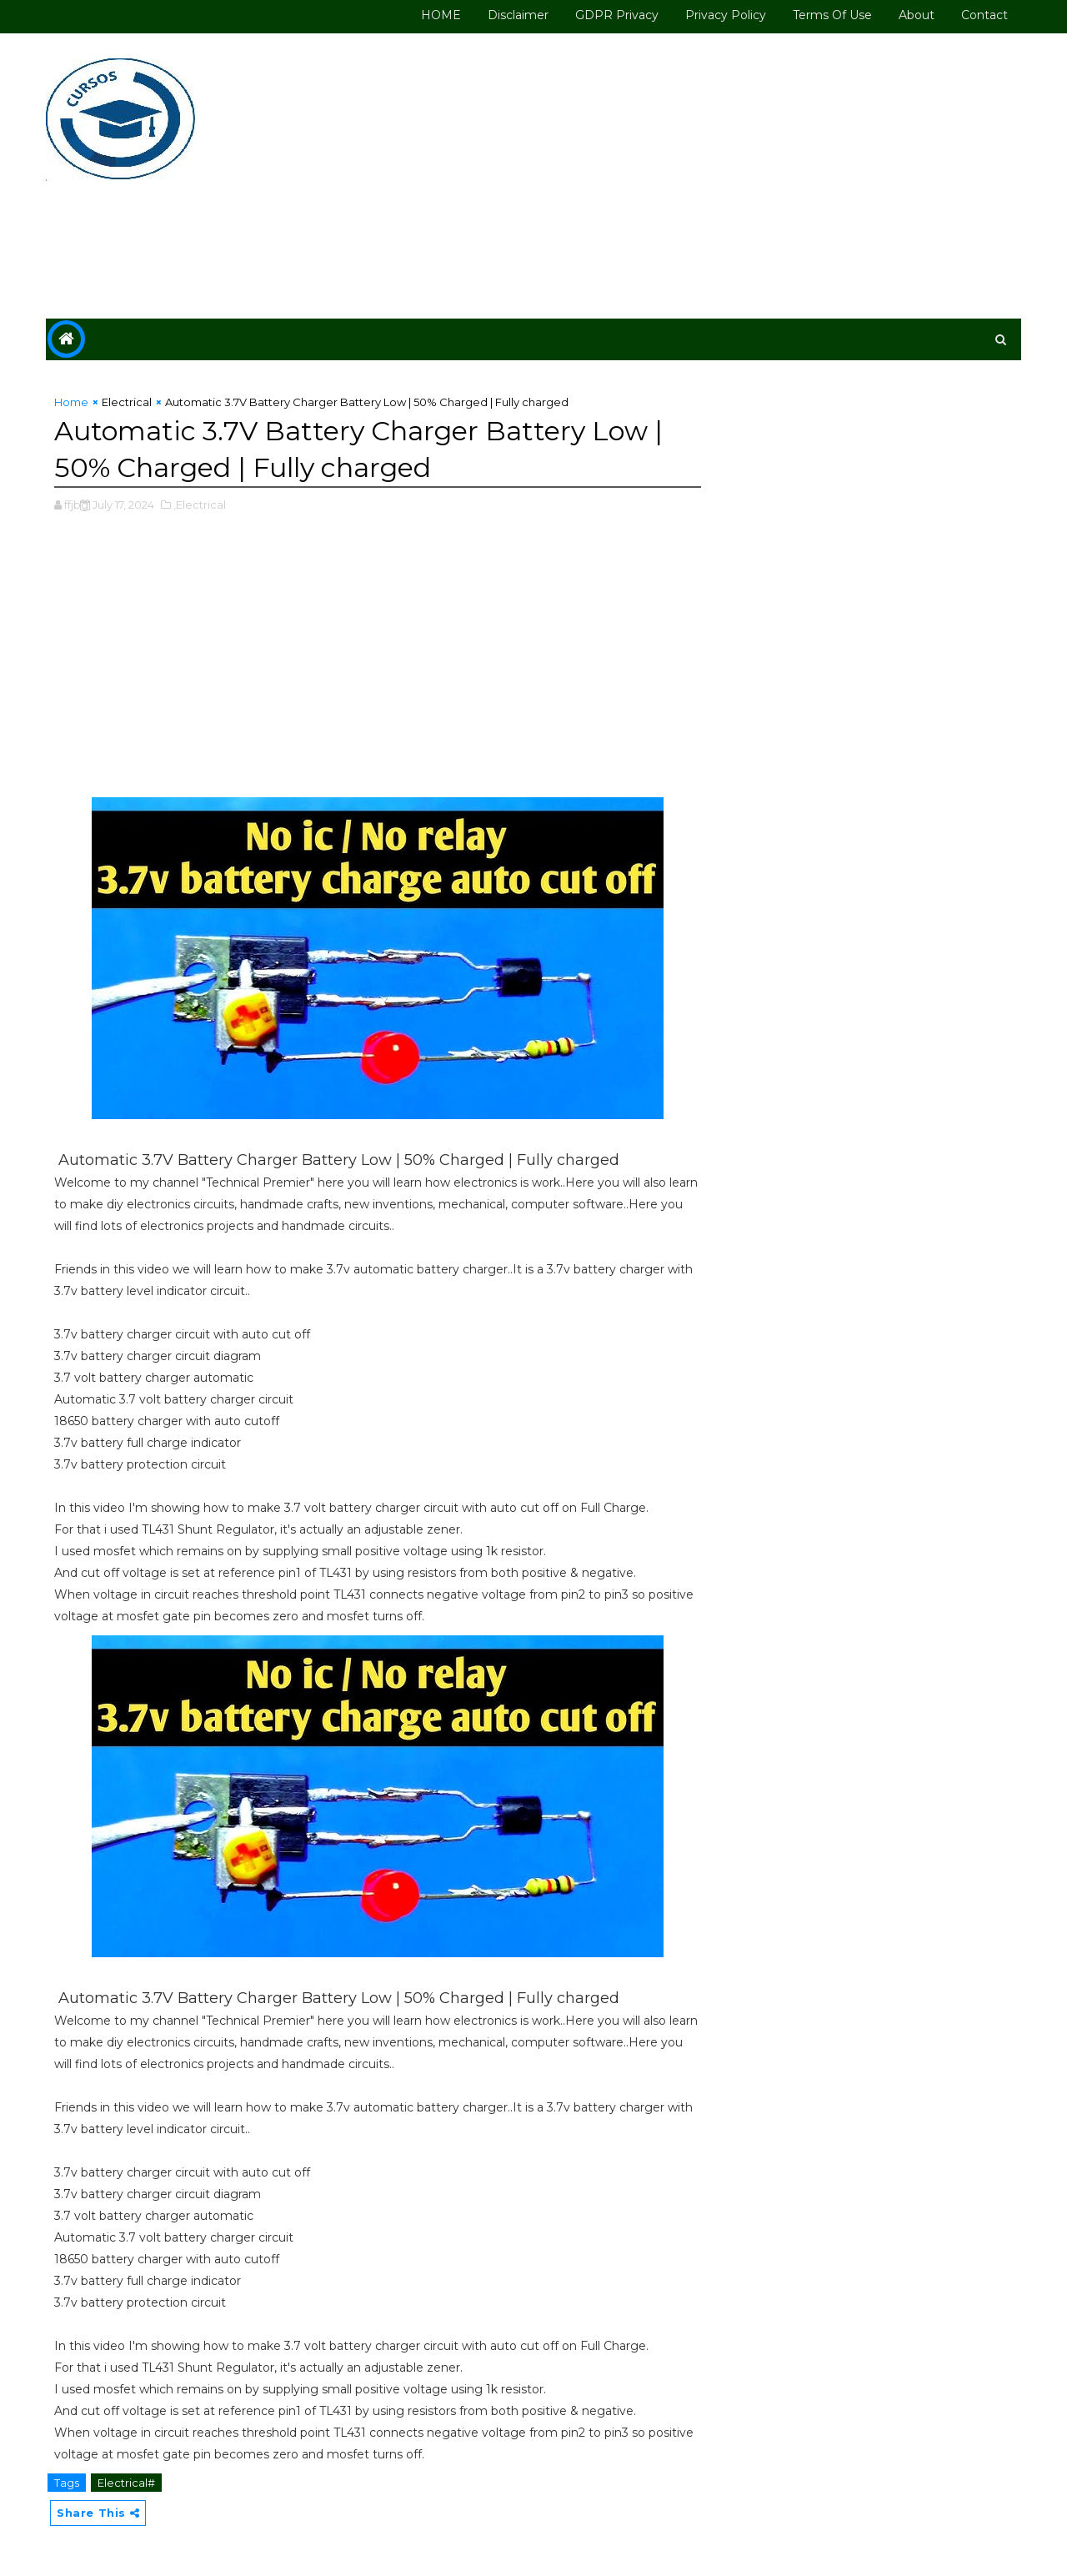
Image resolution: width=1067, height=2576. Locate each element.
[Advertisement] (717, 177)
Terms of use (832, 15)
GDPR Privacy (617, 15)
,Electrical (199, 504)
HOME (441, 15)
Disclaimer (518, 15)
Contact (984, 15)
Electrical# (126, 2482)
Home (71, 402)
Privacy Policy (725, 15)
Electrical (127, 402)
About (916, 15)
